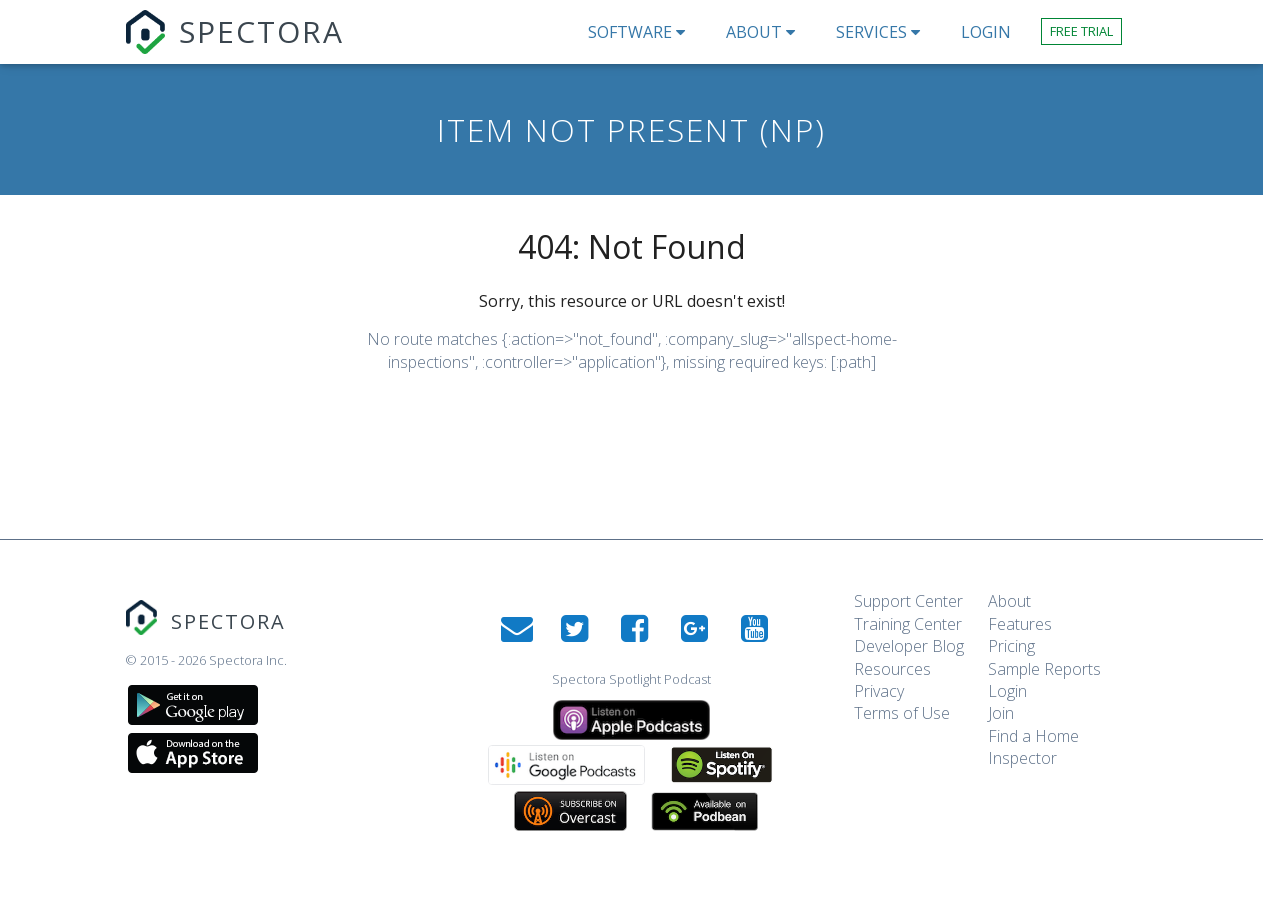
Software (642, 32)
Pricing (1011, 646)
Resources (892, 669)
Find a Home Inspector (1033, 747)
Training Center (908, 624)
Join (1001, 713)
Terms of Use (902, 713)
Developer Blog (909, 646)
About (766, 32)
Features (1020, 624)
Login (1007, 691)
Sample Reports (1044, 669)
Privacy (879, 691)
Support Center (908, 601)
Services (883, 32)
